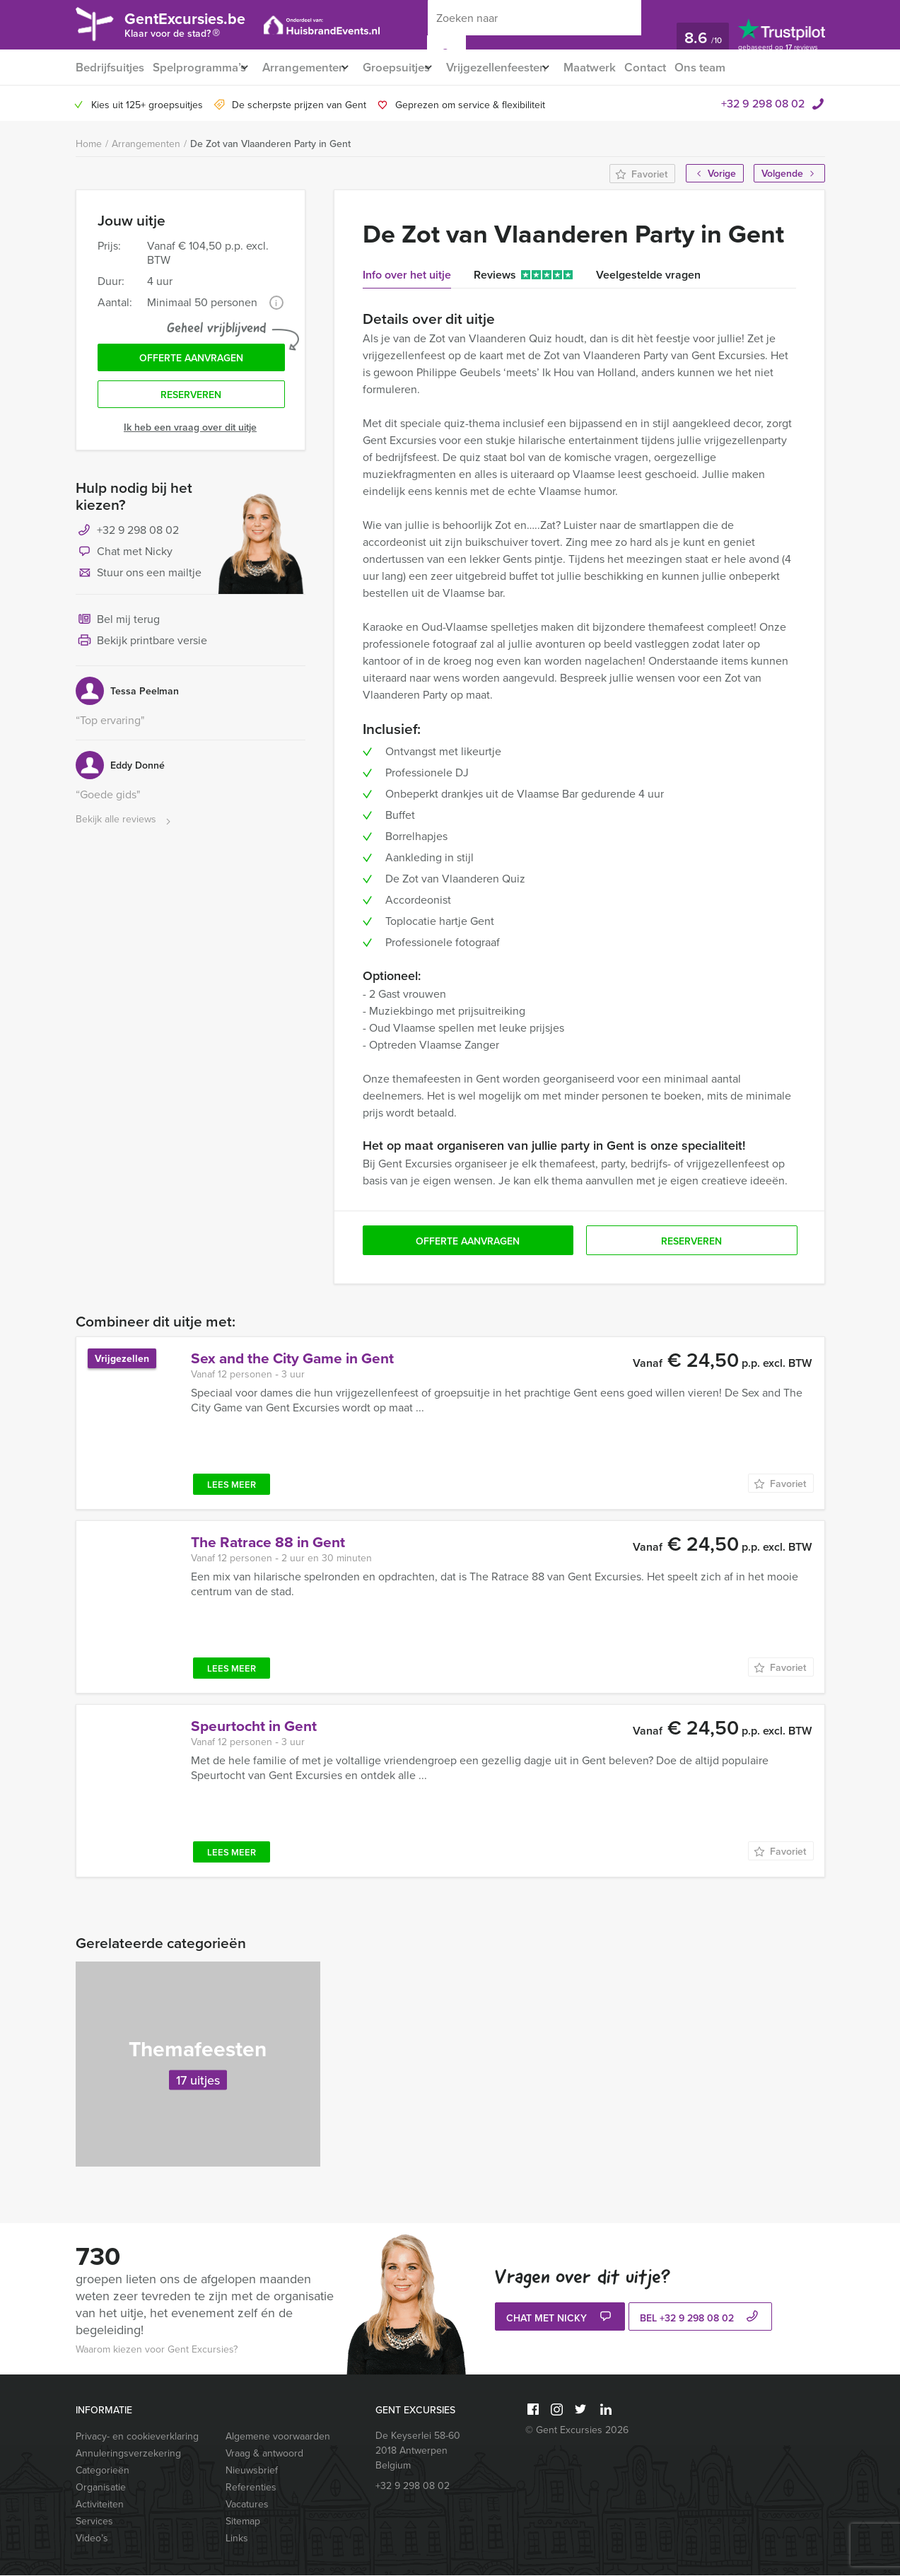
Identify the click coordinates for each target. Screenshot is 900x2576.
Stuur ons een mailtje (138, 581)
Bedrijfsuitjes (109, 67)
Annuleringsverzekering (128, 2454)
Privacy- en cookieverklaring (137, 2437)
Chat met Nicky (124, 560)
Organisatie (101, 2488)
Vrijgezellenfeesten (521, 67)
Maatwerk (623, 67)
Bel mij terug (118, 628)
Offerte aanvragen (191, 361)
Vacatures (247, 2505)
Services (94, 2521)
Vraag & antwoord (264, 2454)
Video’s (92, 2538)
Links (237, 2538)
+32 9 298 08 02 (763, 104)
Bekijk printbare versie (141, 649)
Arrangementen (313, 67)
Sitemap (243, 2521)
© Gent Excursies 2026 (577, 2430)
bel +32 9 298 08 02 (700, 2319)
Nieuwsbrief (252, 2471)
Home (89, 144)
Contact (681, 67)
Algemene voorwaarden (278, 2437)
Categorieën (102, 2471)
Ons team (739, 67)
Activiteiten (100, 2505)
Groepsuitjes (412, 67)
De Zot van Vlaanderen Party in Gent (270, 144)
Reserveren (190, 402)
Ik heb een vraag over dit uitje (190, 435)
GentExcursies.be (199, 26)
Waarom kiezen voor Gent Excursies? (157, 2350)
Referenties (251, 2488)
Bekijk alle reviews (125, 828)
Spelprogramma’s (200, 67)
